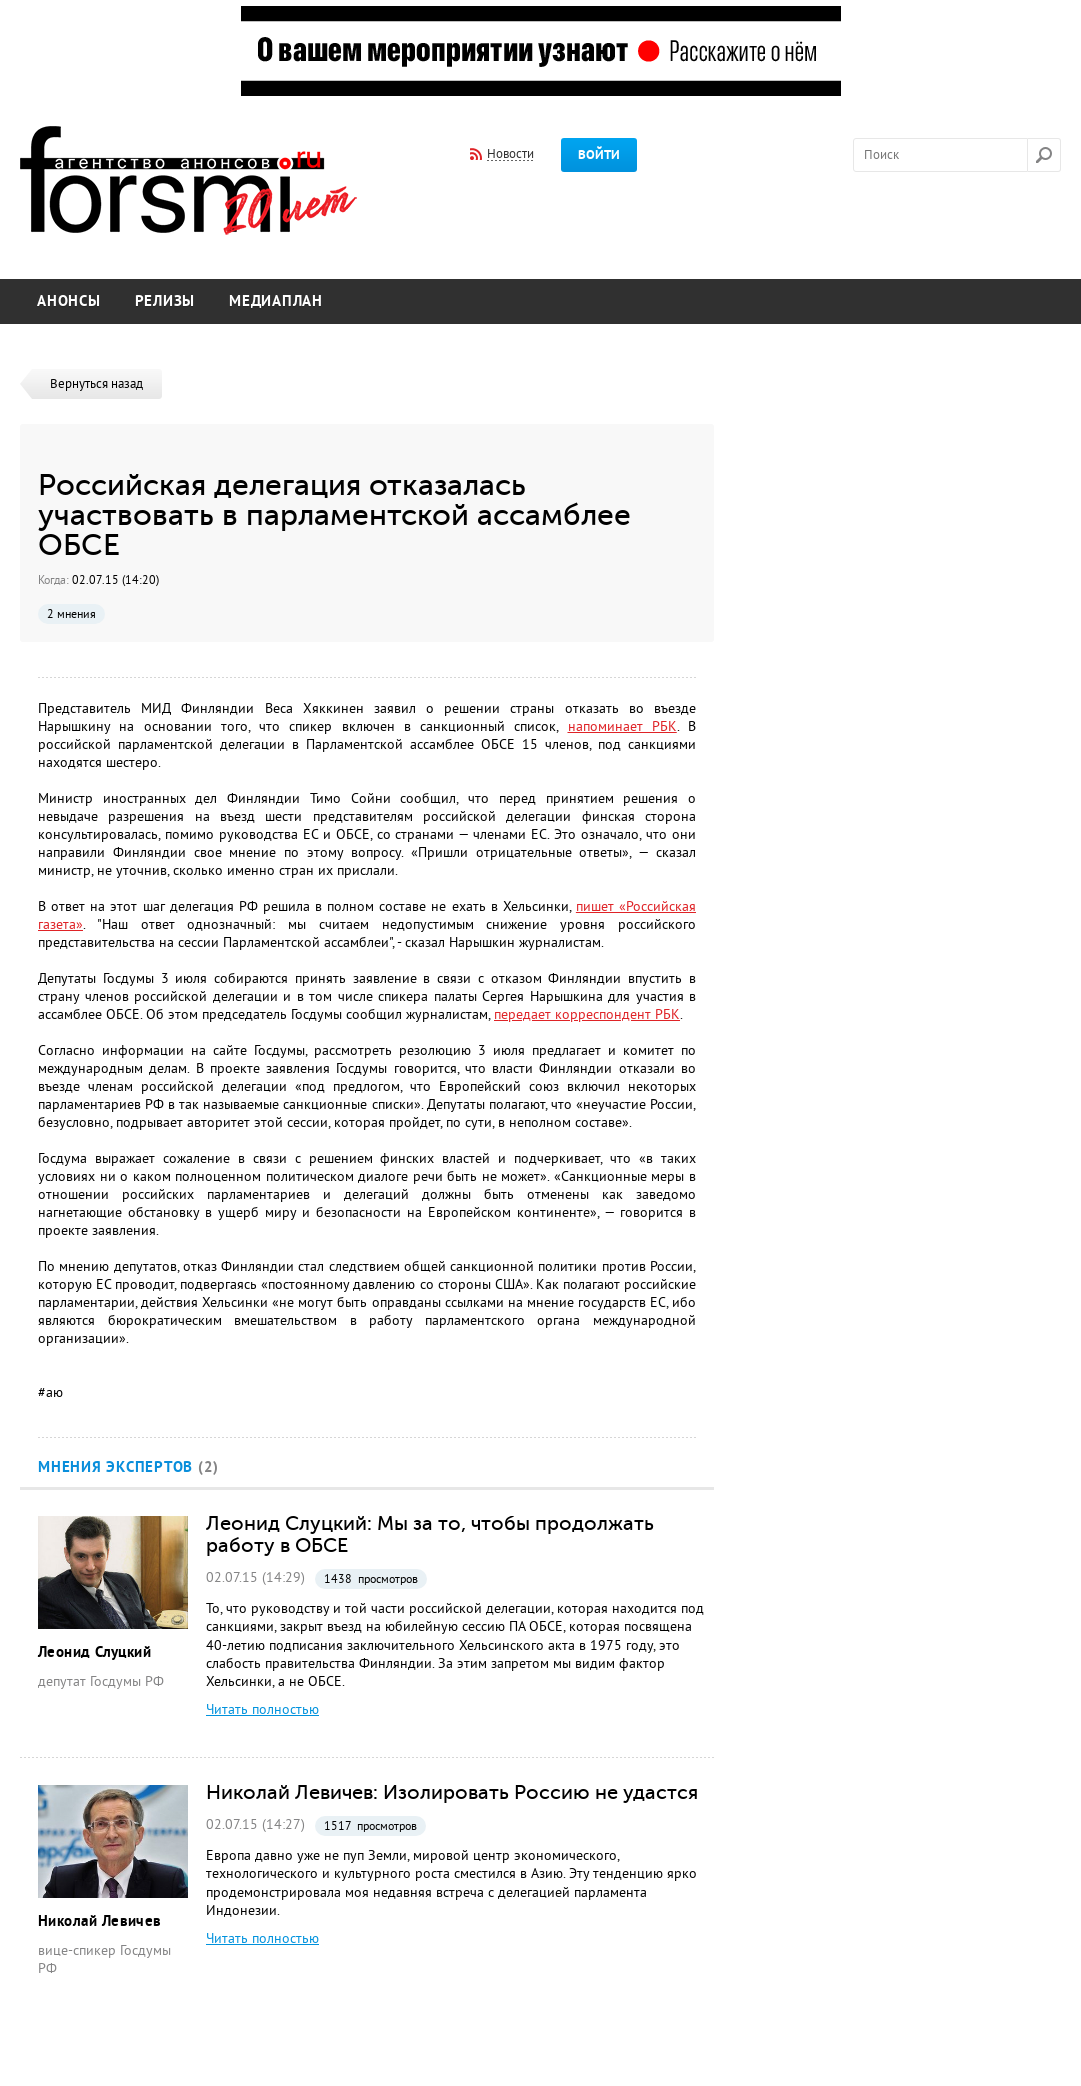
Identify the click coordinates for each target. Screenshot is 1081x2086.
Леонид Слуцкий (94, 1652)
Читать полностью (262, 1709)
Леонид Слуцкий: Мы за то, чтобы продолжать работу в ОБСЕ (430, 1534)
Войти (599, 155)
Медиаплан (276, 301)
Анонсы (69, 301)
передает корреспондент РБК (587, 1014)
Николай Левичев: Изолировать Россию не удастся (452, 1792)
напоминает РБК (622, 726)
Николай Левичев (100, 1921)
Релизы (165, 301)
